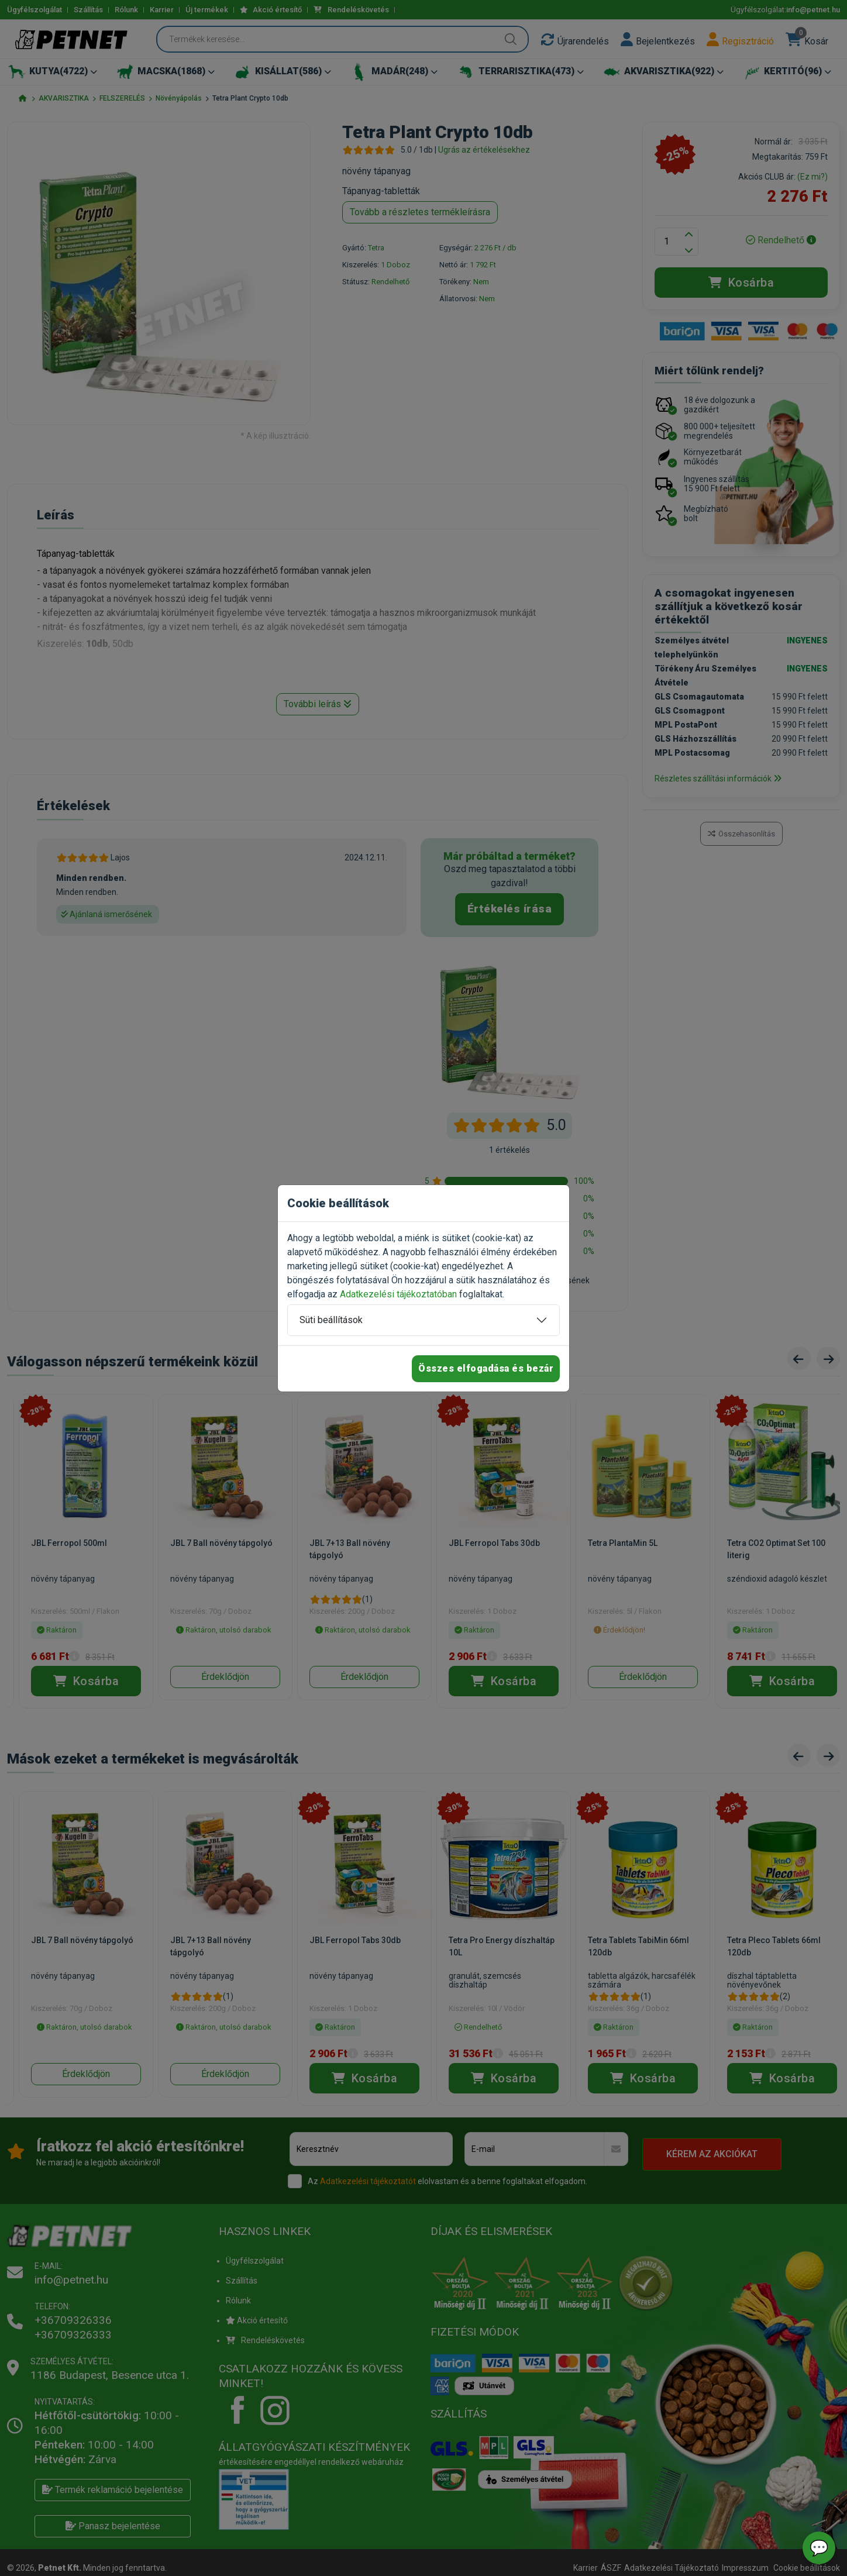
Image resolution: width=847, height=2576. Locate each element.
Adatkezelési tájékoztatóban (398, 1294)
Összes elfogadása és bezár (485, 1368)
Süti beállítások (331, 1319)
